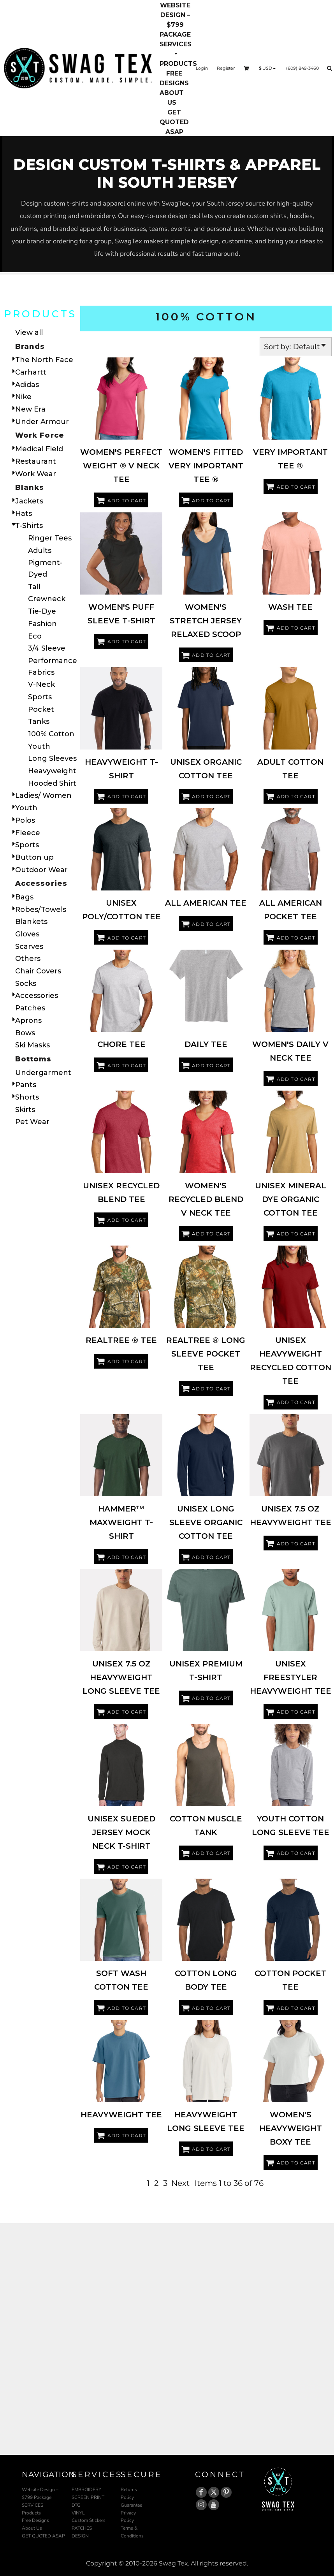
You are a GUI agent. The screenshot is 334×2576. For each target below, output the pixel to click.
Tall (34, 586)
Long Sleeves (52, 758)
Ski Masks (32, 1045)
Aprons (28, 1020)
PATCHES (82, 2528)
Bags (24, 897)
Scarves (29, 946)
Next (180, 2183)
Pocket (41, 709)
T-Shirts (29, 525)
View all (29, 332)
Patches (30, 1008)
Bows (25, 1033)
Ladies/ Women (43, 795)
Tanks (38, 721)
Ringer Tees (50, 538)
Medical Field (39, 449)
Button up (34, 857)
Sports (40, 697)
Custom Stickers (88, 2520)
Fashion (42, 623)
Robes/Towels (40, 909)
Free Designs (35, 2520)
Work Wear (35, 474)
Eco (35, 636)
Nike (23, 396)
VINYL (78, 2513)
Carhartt (30, 372)
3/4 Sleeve (46, 648)
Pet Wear (32, 1121)
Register (226, 68)
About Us (32, 2528)
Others (27, 958)
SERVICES (32, 2505)
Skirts (25, 1109)
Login (202, 68)
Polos (25, 820)
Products (31, 2513)
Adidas (27, 384)
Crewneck (46, 599)
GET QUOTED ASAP (43, 2536)
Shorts (27, 1097)
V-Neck (41, 684)
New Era (30, 409)
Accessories (36, 995)
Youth (39, 746)
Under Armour (42, 421)
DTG (76, 2505)
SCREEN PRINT (88, 2497)
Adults (39, 550)
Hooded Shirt (52, 783)
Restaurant (35, 461)
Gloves (27, 934)
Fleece (27, 833)
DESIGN (80, 2536)
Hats (23, 513)
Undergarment (43, 1072)
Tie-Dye (42, 611)
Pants (25, 1084)
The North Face (44, 359)
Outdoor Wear (41, 870)
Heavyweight (52, 771)
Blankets (31, 921)
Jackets (29, 501)
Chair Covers (38, 971)
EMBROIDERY (86, 2489)
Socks (25, 983)
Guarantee (131, 2505)
